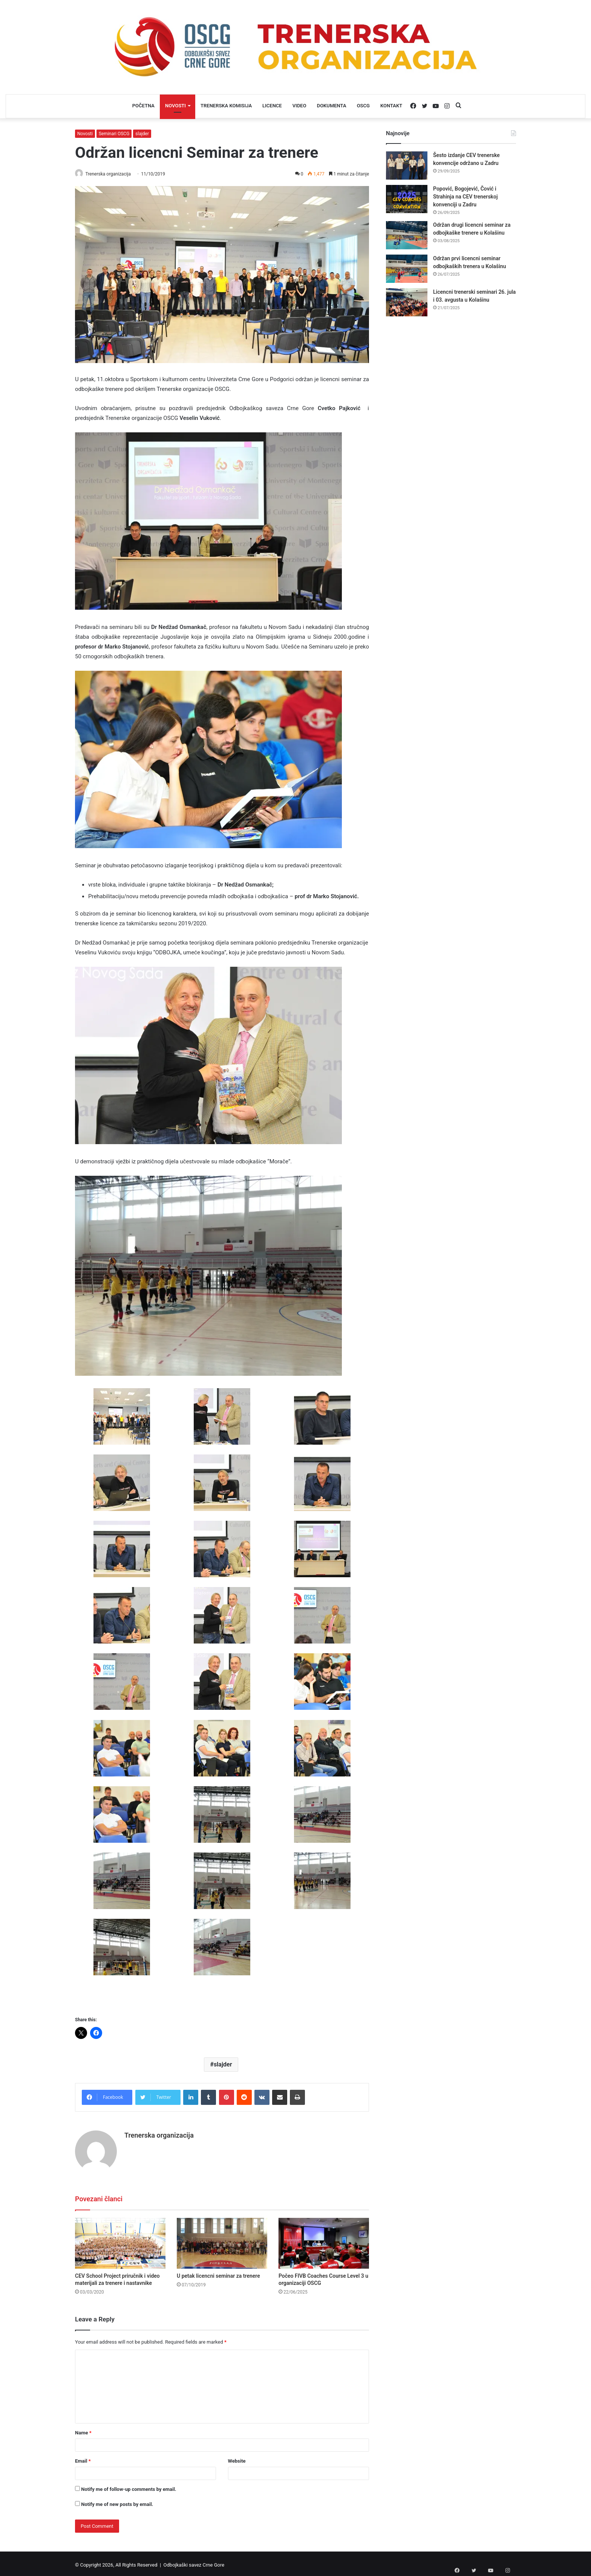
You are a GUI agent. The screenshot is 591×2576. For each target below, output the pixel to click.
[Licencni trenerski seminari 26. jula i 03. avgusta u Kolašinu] (406, 302)
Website (237, 2458)
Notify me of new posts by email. (117, 2501)
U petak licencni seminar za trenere (218, 2273)
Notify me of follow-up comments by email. (128, 2486)
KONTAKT (391, 105)
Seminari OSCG (114, 133)
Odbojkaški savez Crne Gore (194, 2562)
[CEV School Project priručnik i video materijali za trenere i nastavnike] (120, 2240)
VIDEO (299, 105)
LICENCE (272, 105)
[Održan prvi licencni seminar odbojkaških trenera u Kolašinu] (406, 269)
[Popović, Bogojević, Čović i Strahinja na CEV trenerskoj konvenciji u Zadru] (406, 199)
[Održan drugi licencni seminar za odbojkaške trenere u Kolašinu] (406, 235)
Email (83, 2458)
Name (83, 2430)
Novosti (85, 133)
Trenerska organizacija (112, 174)
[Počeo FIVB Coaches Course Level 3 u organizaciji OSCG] (324, 2240)
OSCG (363, 105)
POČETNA (143, 105)
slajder (142, 133)
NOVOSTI (175, 105)
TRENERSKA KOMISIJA (226, 105)
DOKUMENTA (331, 105)
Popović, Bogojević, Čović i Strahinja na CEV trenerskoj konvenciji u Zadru (465, 197)
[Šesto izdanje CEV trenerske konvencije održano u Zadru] (406, 165)
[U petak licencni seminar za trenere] (222, 2240)
